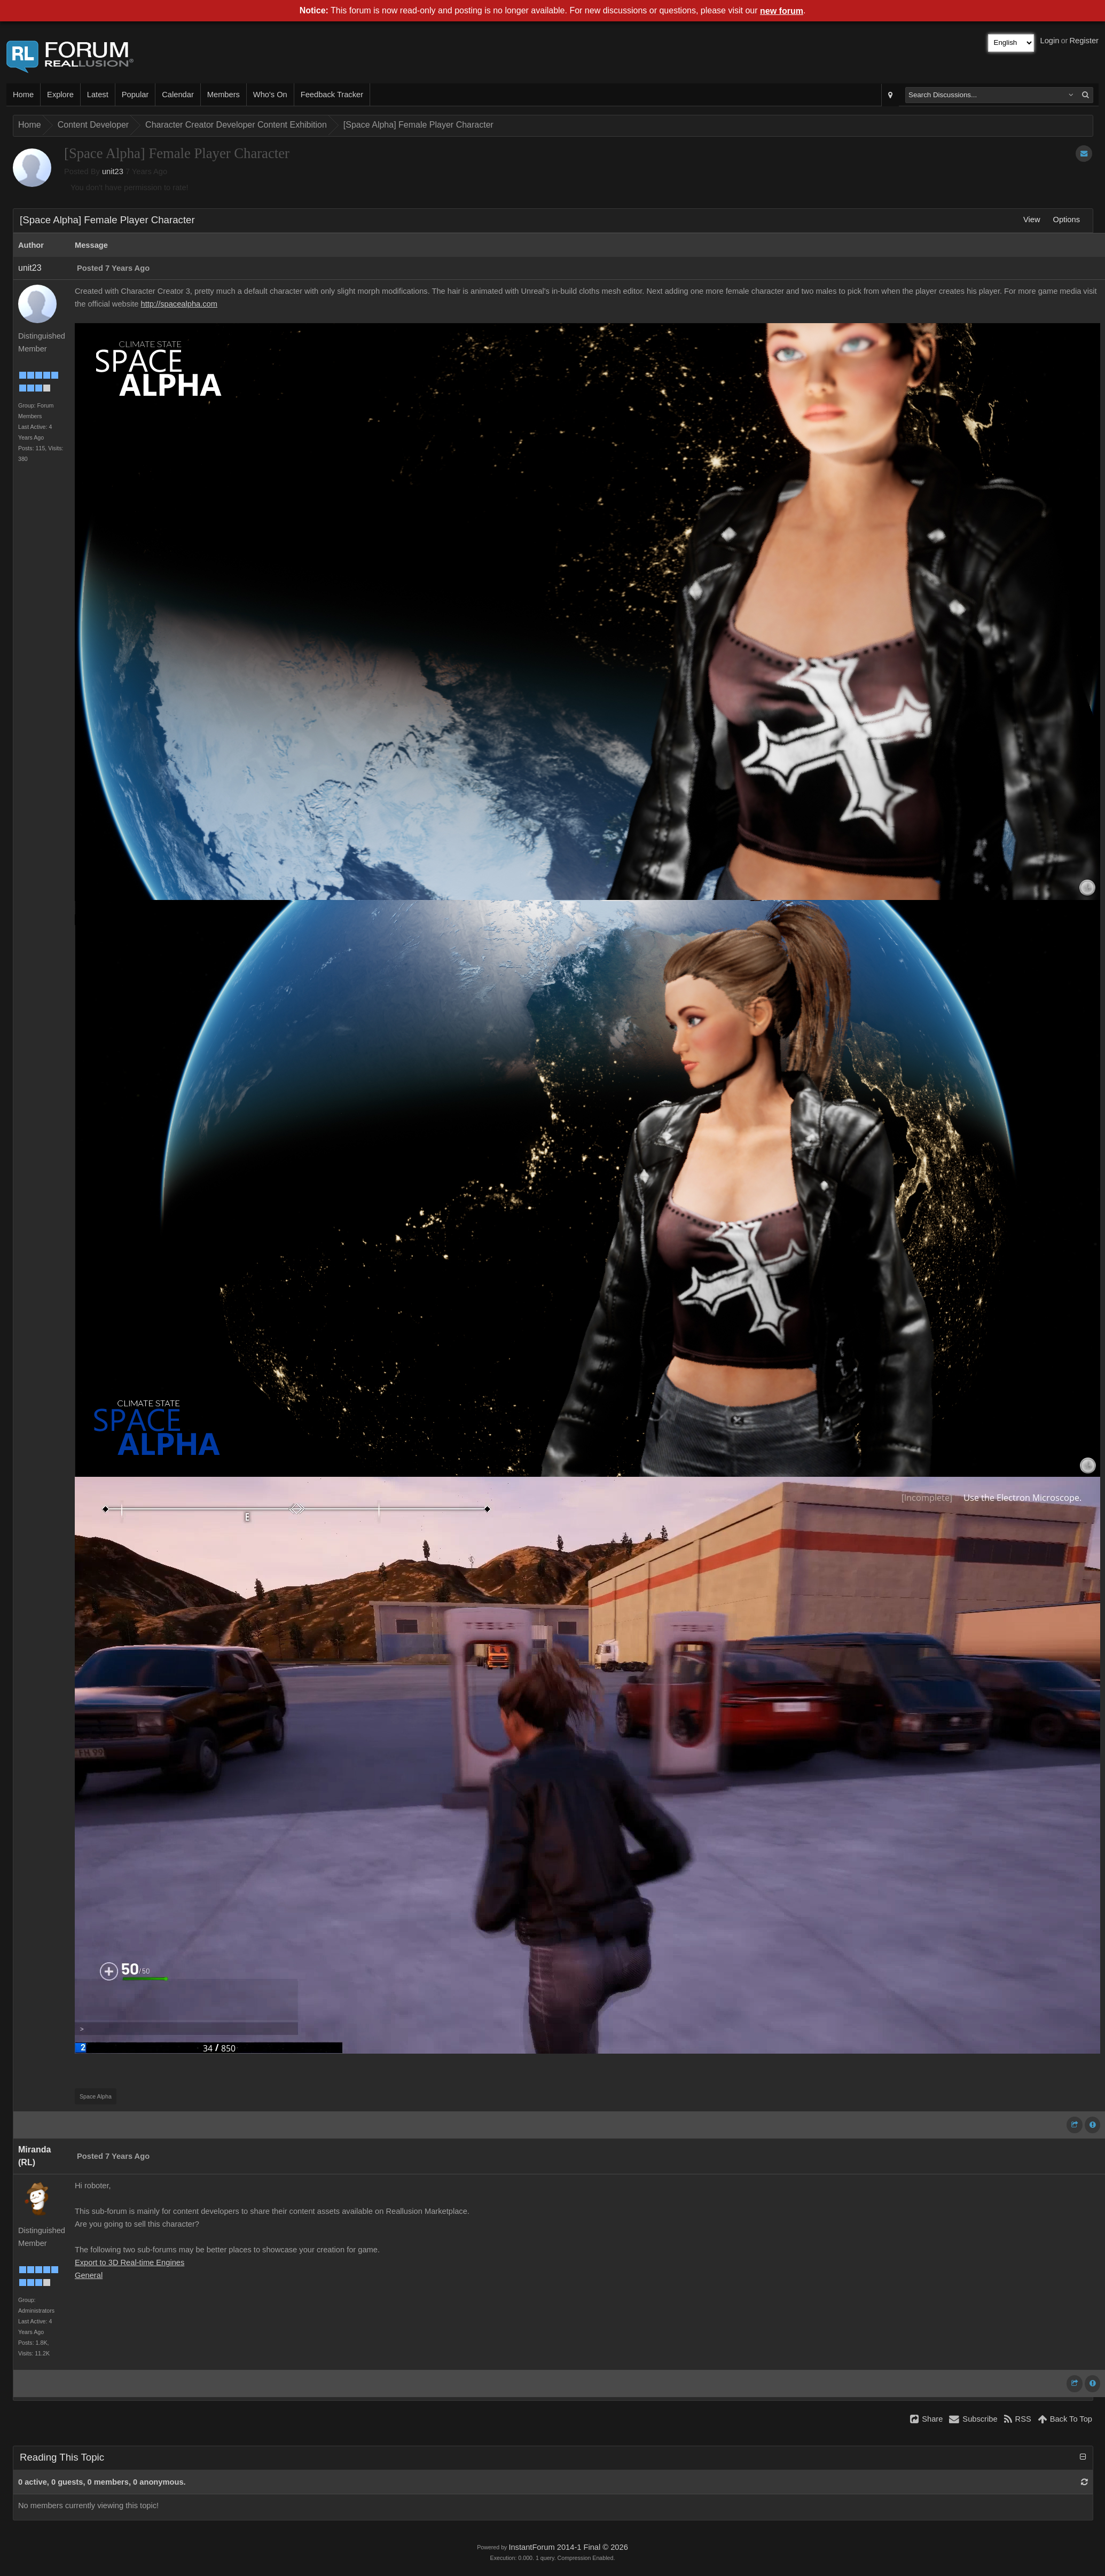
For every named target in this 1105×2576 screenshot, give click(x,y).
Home (23, 94)
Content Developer (93, 124)
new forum (781, 10)
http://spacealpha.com (179, 304)
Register (1084, 40)
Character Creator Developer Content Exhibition (236, 124)
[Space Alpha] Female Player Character (418, 124)
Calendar (177, 94)
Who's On (270, 94)
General (89, 2275)
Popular (135, 94)
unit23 (112, 171)
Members (223, 94)
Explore (60, 94)
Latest (98, 94)
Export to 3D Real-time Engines (129, 2262)
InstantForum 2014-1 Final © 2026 (568, 2547)
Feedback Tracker (332, 94)
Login (1050, 40)
